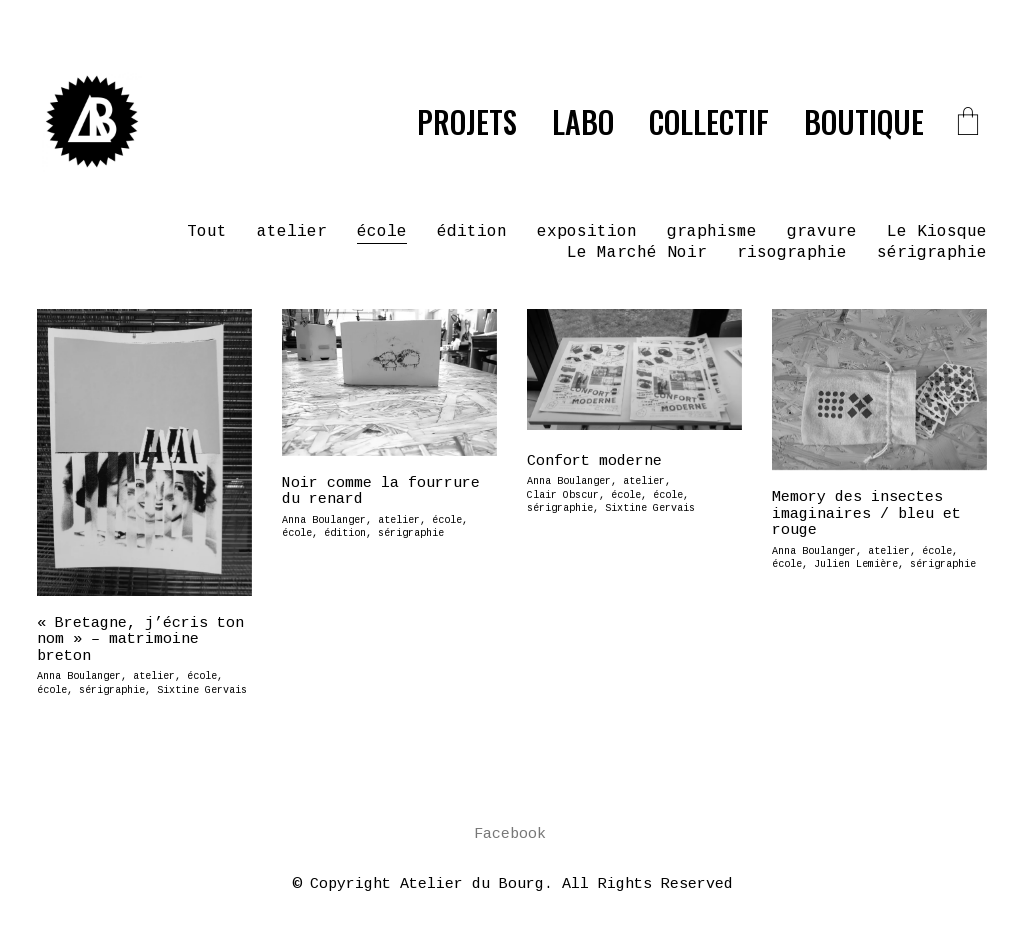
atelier (292, 232)
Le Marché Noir (637, 253)
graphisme (712, 232)
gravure (822, 232)
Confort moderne (594, 462)
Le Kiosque (937, 232)
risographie (792, 253)
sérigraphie (932, 253)
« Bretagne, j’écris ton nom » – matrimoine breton (140, 640)
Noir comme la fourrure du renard (381, 492)
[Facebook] (510, 835)
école (382, 232)
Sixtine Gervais (202, 690)
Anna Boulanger (79, 676)
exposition (587, 232)
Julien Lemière (856, 564)
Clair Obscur (563, 495)
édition (472, 232)
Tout (207, 232)
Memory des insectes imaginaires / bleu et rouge (866, 514)
